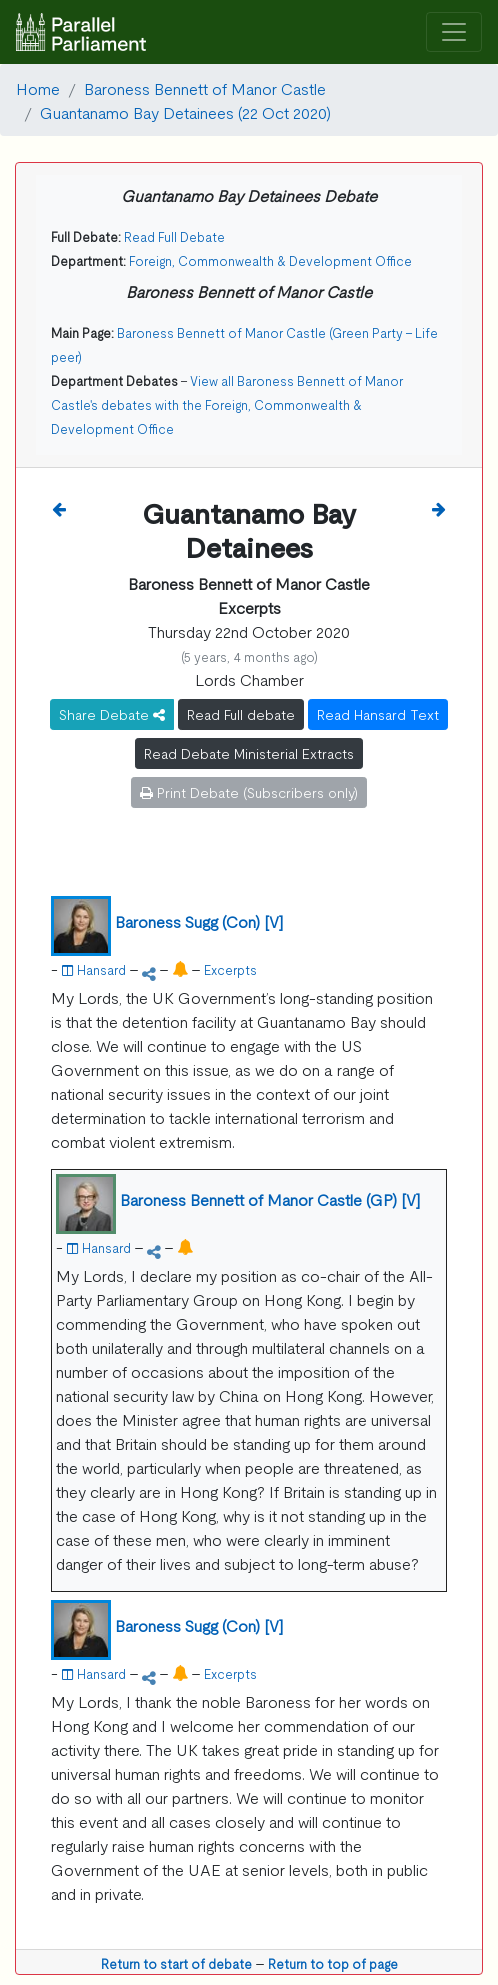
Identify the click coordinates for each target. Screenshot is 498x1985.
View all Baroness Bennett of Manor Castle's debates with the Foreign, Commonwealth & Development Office (227, 404)
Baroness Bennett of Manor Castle (205, 88)
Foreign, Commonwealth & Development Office (270, 260)
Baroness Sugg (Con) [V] (199, 921)
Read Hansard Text (378, 714)
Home (38, 88)
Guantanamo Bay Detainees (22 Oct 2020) (185, 112)
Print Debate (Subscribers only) (249, 792)
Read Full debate (241, 714)
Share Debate (112, 714)
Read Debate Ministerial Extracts (249, 753)
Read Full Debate (174, 236)
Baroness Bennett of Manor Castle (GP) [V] (270, 1199)
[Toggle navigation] (454, 32)
